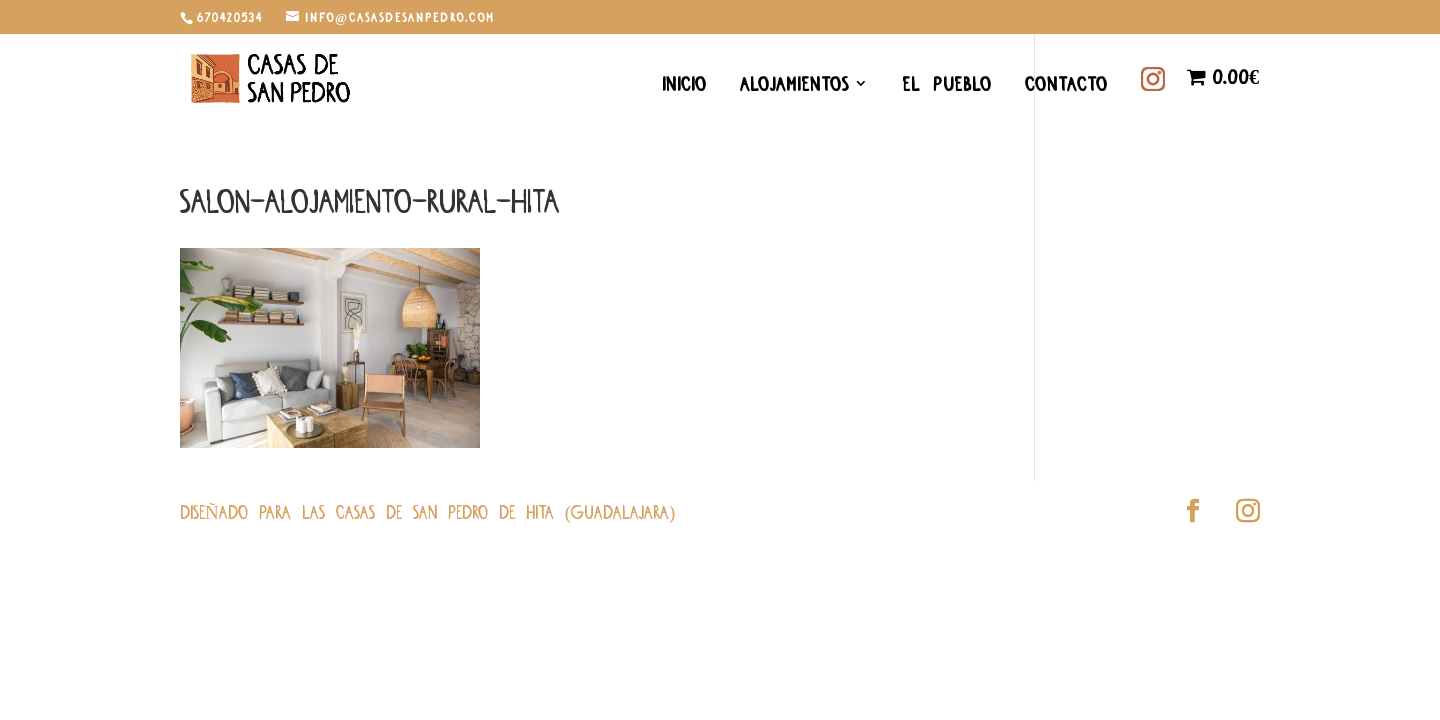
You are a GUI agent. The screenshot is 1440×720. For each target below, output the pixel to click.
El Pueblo (947, 85)
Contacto (1066, 85)
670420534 (230, 17)
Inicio (684, 85)
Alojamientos (794, 85)
